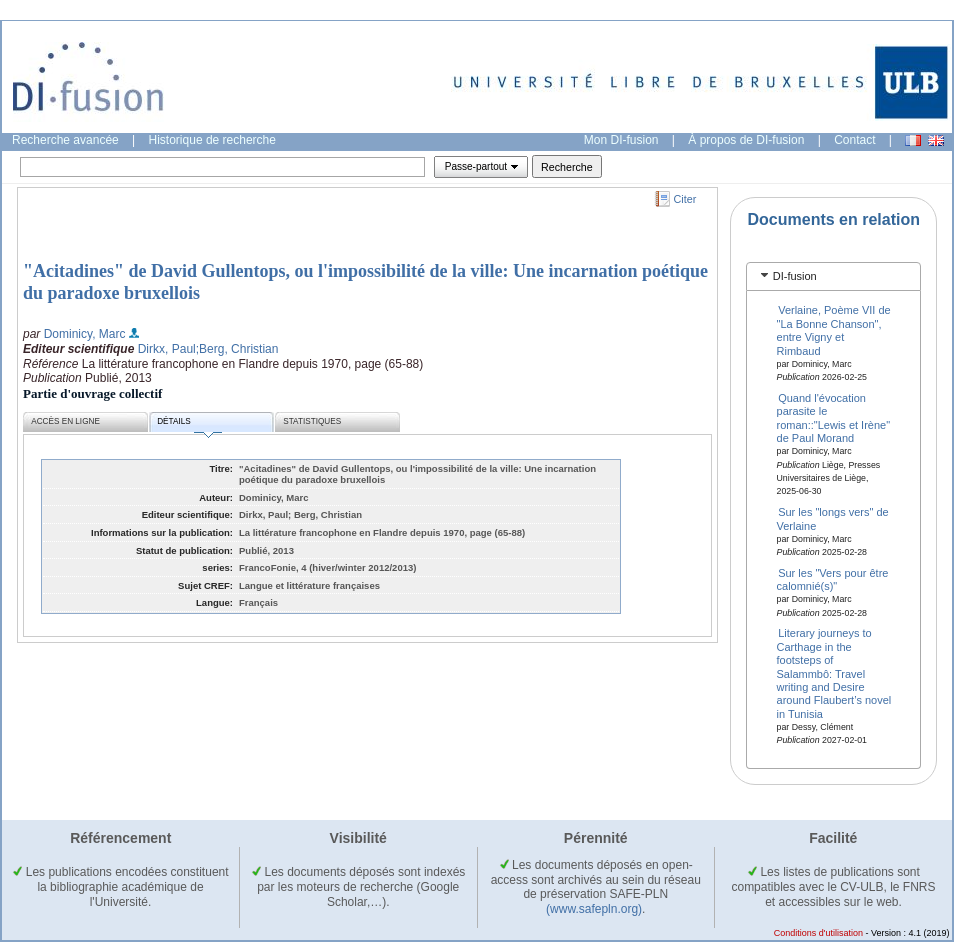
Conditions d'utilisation (818, 933)
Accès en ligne (65, 421)
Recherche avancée (65, 140)
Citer (685, 199)
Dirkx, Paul (167, 349)
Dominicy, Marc (85, 334)
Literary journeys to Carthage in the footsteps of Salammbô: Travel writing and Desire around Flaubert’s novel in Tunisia (834, 673)
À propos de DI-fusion (746, 140)
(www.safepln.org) (594, 909)
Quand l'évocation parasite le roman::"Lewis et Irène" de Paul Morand (834, 418)
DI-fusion (795, 276)
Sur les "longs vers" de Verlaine (833, 518)
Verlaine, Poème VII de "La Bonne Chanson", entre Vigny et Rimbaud (834, 330)
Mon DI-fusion (621, 140)
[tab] (833, 276)
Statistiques (312, 421)
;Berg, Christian (237, 349)
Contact (854, 140)
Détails (189, 424)
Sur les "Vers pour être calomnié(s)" (833, 578)
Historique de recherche (212, 140)
